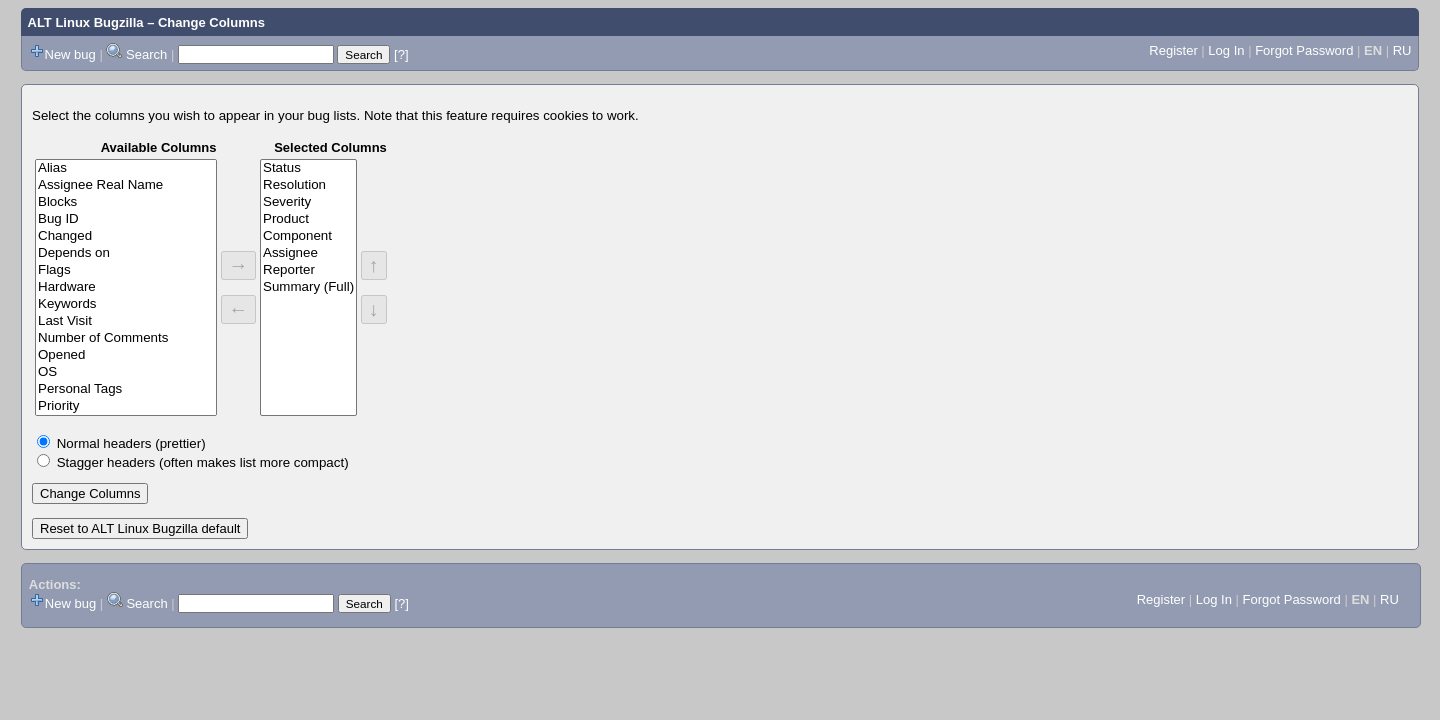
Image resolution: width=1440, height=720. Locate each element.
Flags (126, 270)
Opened (126, 355)
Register (1173, 50)
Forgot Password (1304, 50)
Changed (126, 236)
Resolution (308, 185)
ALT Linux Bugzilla (86, 22)
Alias (126, 168)
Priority (126, 406)
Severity (308, 202)
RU (1402, 50)
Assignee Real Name (126, 185)
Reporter (308, 270)
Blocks (126, 202)
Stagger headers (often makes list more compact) (203, 462)
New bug (70, 54)
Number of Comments (126, 338)
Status (308, 168)
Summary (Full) (308, 287)
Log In (1226, 50)
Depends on (126, 253)
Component (308, 236)
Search (146, 54)
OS (126, 372)
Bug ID (126, 219)
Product (308, 219)
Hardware (126, 287)
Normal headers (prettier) (131, 443)
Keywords (126, 304)
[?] (401, 54)
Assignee (308, 253)
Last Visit (126, 321)
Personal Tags (126, 389)
